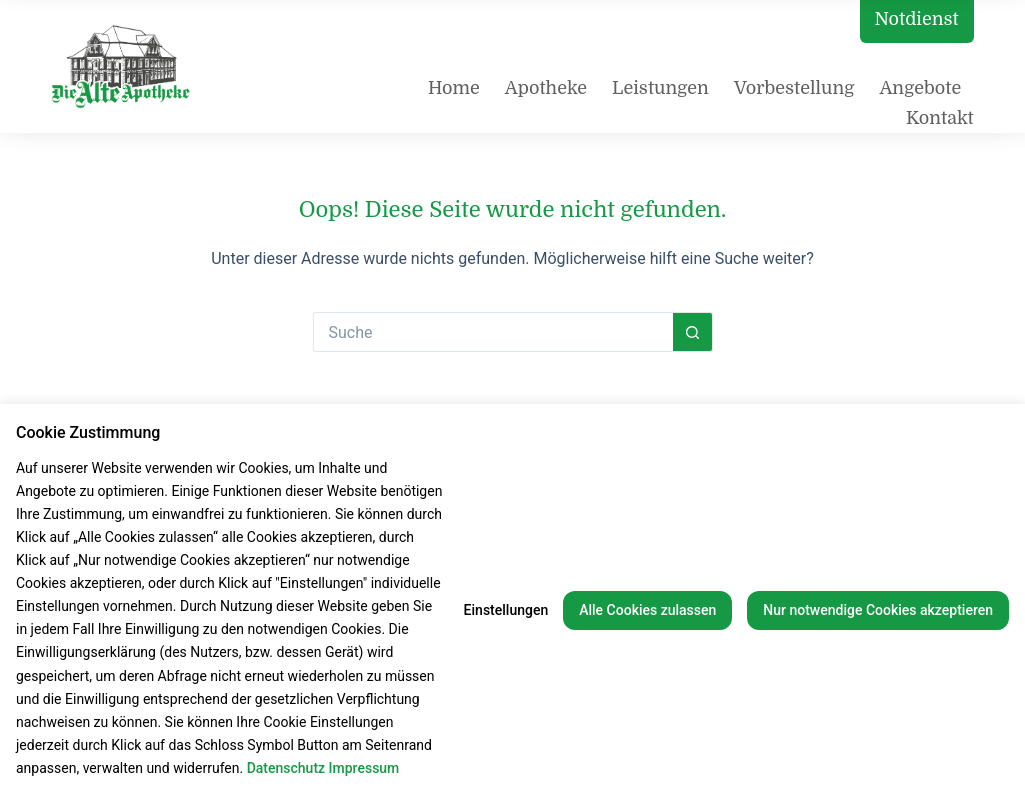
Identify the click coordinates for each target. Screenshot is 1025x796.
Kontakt (940, 118)
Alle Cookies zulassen (647, 610)
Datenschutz (286, 768)
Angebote (920, 88)
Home (454, 88)
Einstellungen (506, 610)
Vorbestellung (794, 88)
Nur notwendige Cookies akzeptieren (878, 610)
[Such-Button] (693, 332)
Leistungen (660, 88)
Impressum (364, 768)
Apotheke (546, 88)
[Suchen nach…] (493, 332)
